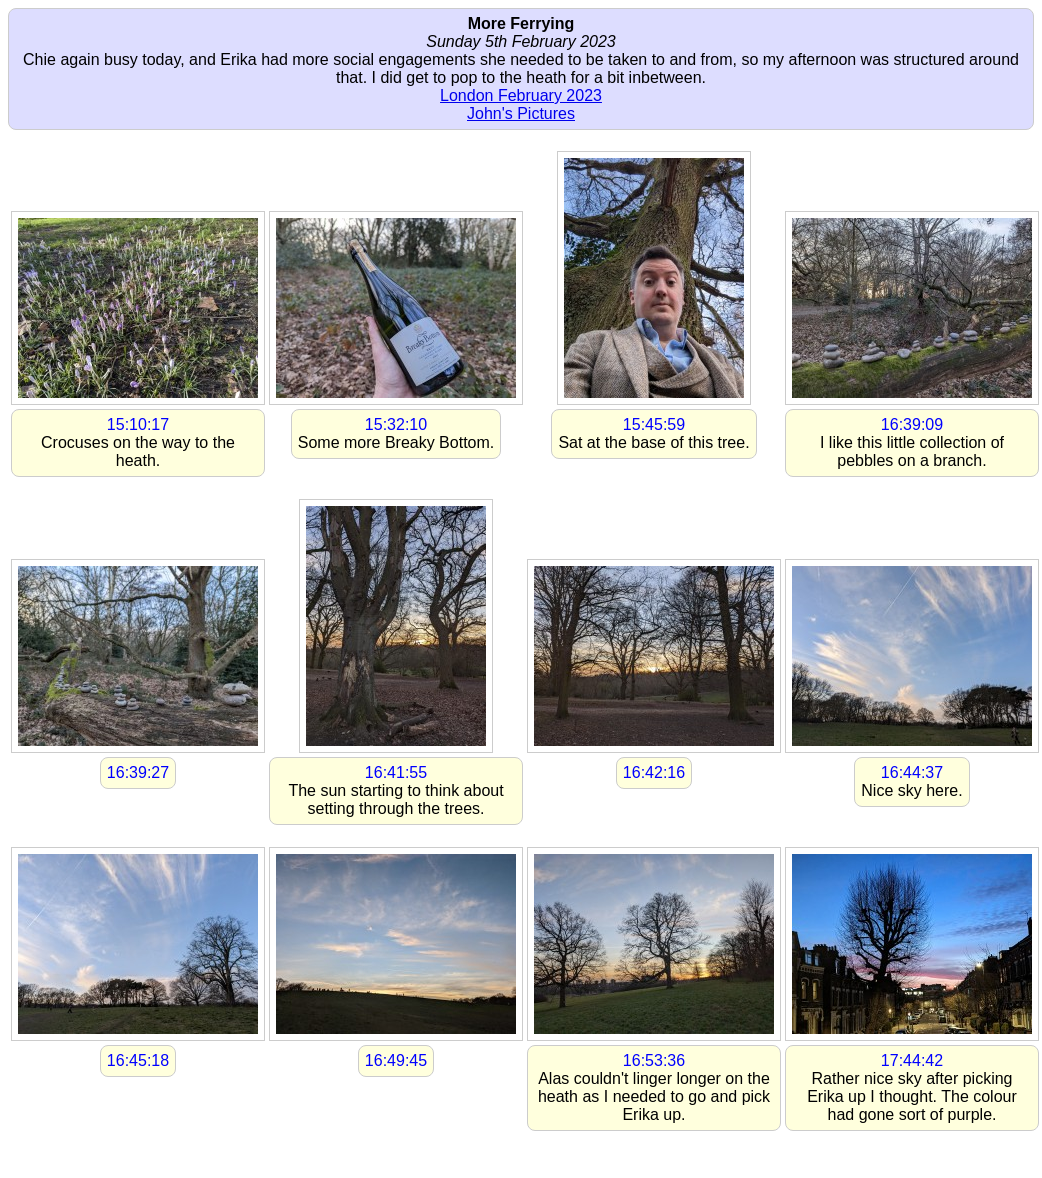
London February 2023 (521, 95)
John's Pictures (521, 113)
